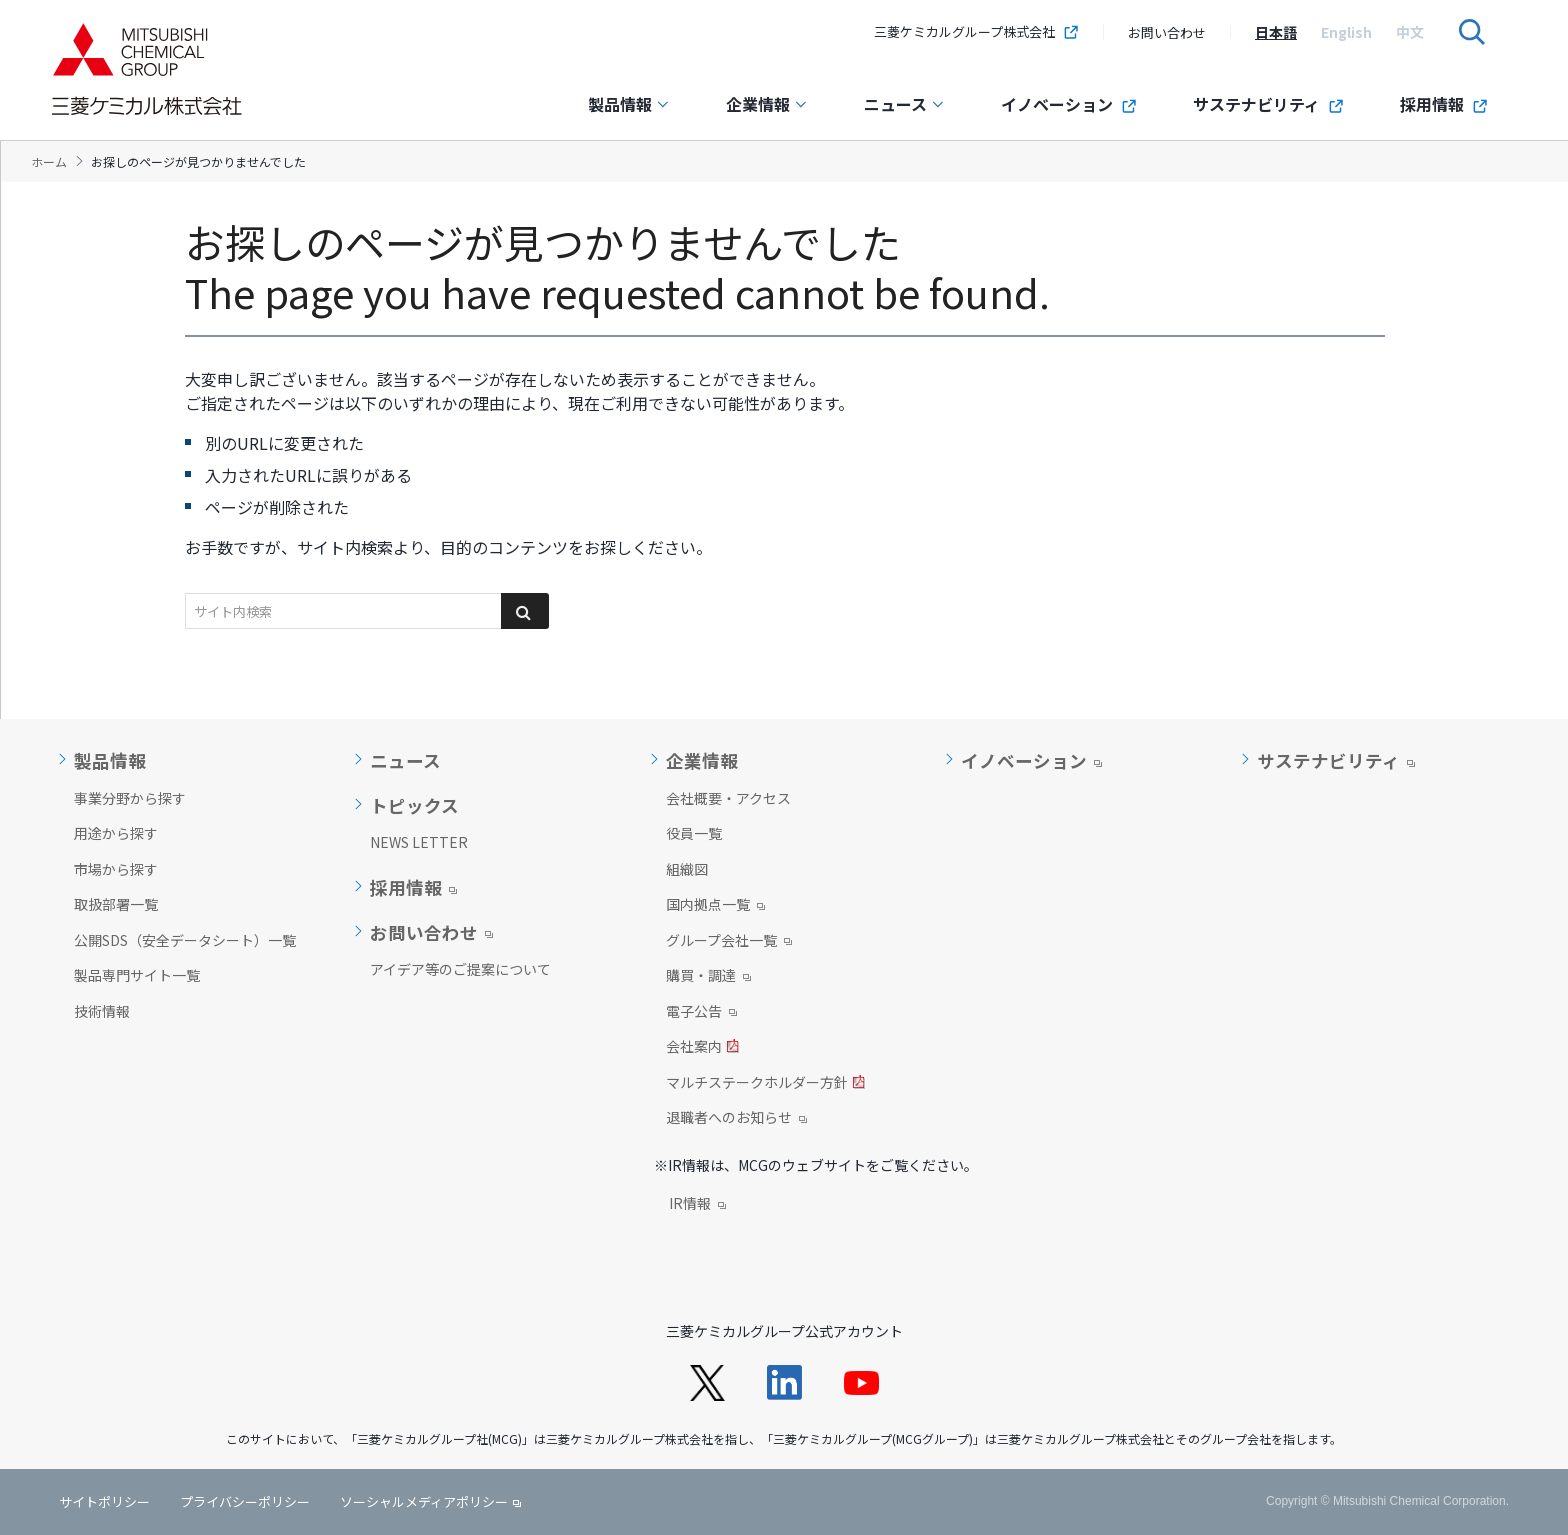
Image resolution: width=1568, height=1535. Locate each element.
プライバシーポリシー (245, 1501)
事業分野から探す (130, 798)
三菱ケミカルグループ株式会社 (976, 32)
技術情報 (102, 1011)
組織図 (687, 869)
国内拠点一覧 (715, 906)
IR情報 (697, 1205)
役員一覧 (694, 833)
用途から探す (116, 833)
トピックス (414, 806)
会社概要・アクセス (728, 798)
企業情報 (767, 104)
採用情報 (1444, 104)
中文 (1410, 32)
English (1346, 32)
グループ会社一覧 (729, 942)
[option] (1276, 32)
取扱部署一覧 (116, 904)
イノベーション (1069, 104)
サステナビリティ (1268, 104)
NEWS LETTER (419, 842)
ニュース (904, 104)
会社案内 (702, 1048)
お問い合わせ (1167, 32)
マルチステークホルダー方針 (765, 1084)
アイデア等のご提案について (460, 969)
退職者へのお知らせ (736, 1119)
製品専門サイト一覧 (137, 975)
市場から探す (116, 869)
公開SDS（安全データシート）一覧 (185, 940)
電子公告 (701, 1013)
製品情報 (629, 104)
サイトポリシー (104, 1501)
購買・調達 (708, 977)
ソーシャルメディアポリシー (424, 1501)
